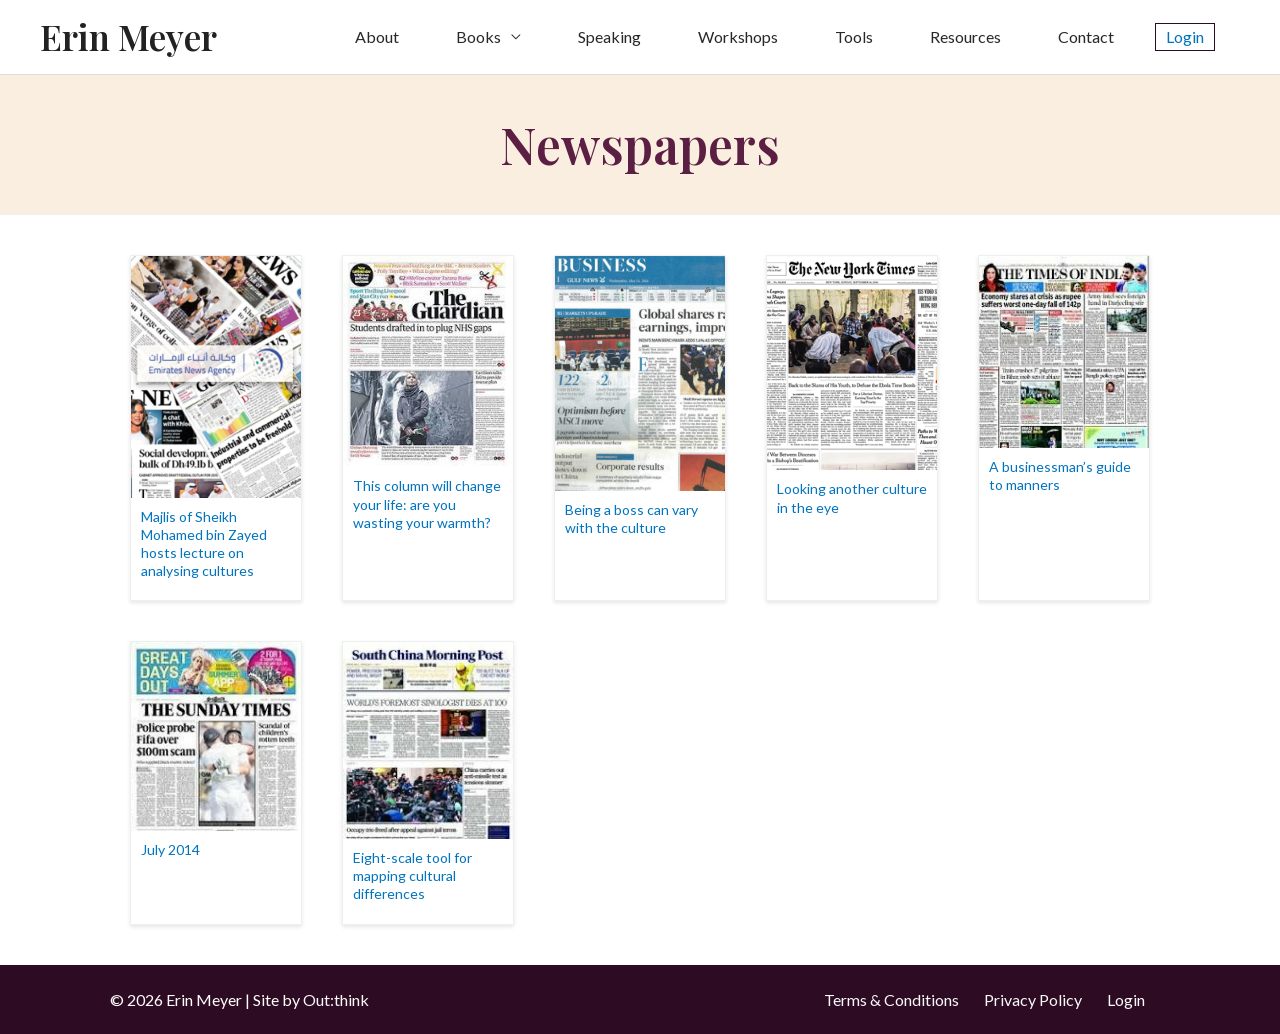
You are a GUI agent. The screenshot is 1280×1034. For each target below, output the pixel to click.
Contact (1086, 36)
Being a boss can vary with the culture (631, 518)
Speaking (609, 36)
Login (1126, 999)
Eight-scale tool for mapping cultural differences (412, 875)
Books (478, 36)
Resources (965, 36)
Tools (854, 36)
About (377, 36)
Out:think (336, 999)
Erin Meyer (128, 36)
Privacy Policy (1033, 999)
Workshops (738, 36)
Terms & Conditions (891, 999)
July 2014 (170, 849)
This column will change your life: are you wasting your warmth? (427, 503)
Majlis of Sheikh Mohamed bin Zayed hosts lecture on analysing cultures (204, 544)
